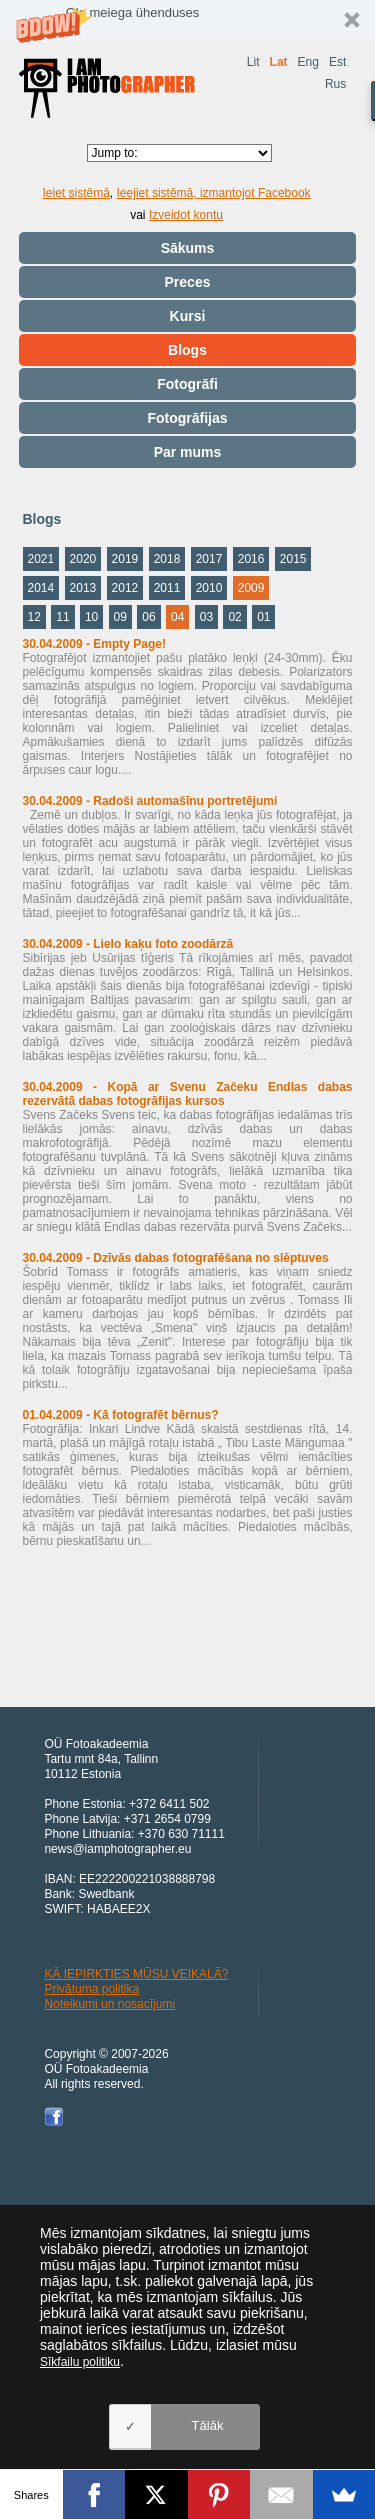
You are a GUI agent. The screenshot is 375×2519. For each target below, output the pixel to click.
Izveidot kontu (186, 215)
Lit (253, 62)
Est (337, 62)
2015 (293, 559)
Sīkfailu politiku (80, 2362)
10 (91, 617)
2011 (167, 588)
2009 (251, 588)
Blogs (187, 350)
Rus (335, 84)
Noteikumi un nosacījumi (109, 2004)
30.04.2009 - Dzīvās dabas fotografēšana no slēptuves (176, 1258)
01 (263, 617)
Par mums (188, 452)
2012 (125, 588)
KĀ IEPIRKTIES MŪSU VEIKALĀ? (136, 1974)
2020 (83, 559)
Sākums (188, 248)
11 (62, 617)
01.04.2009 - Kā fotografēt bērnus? (121, 1415)
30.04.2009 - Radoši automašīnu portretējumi (150, 801)
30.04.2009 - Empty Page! (94, 644)
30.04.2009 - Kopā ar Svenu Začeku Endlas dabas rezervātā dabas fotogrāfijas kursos (188, 1094)
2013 (83, 588)
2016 (251, 559)
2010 (209, 588)
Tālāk (208, 2425)
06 (148, 617)
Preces (188, 282)
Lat (279, 62)
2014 (41, 588)
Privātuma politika (91, 1989)
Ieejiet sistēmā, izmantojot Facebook (214, 193)
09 (120, 617)
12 (34, 617)
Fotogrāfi (187, 384)
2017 (209, 559)
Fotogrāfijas (187, 418)
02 (234, 617)
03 (206, 617)
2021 (41, 559)
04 (177, 617)
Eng (308, 62)
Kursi (188, 316)
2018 (167, 559)
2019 (125, 559)
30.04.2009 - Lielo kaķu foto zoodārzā (128, 944)
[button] (187, 20)
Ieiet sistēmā (76, 193)
